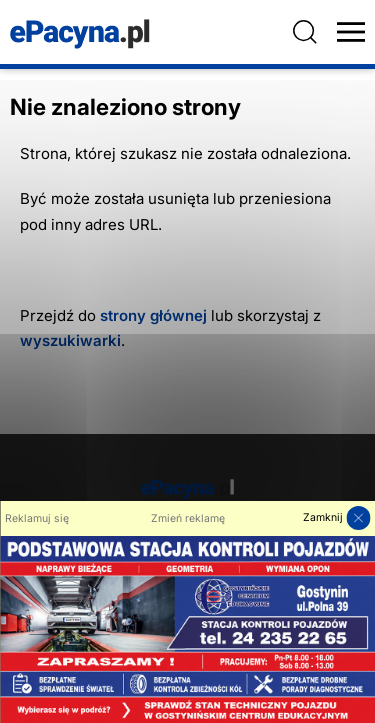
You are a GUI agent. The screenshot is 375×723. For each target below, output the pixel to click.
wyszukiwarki (70, 340)
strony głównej (153, 315)
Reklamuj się (37, 518)
